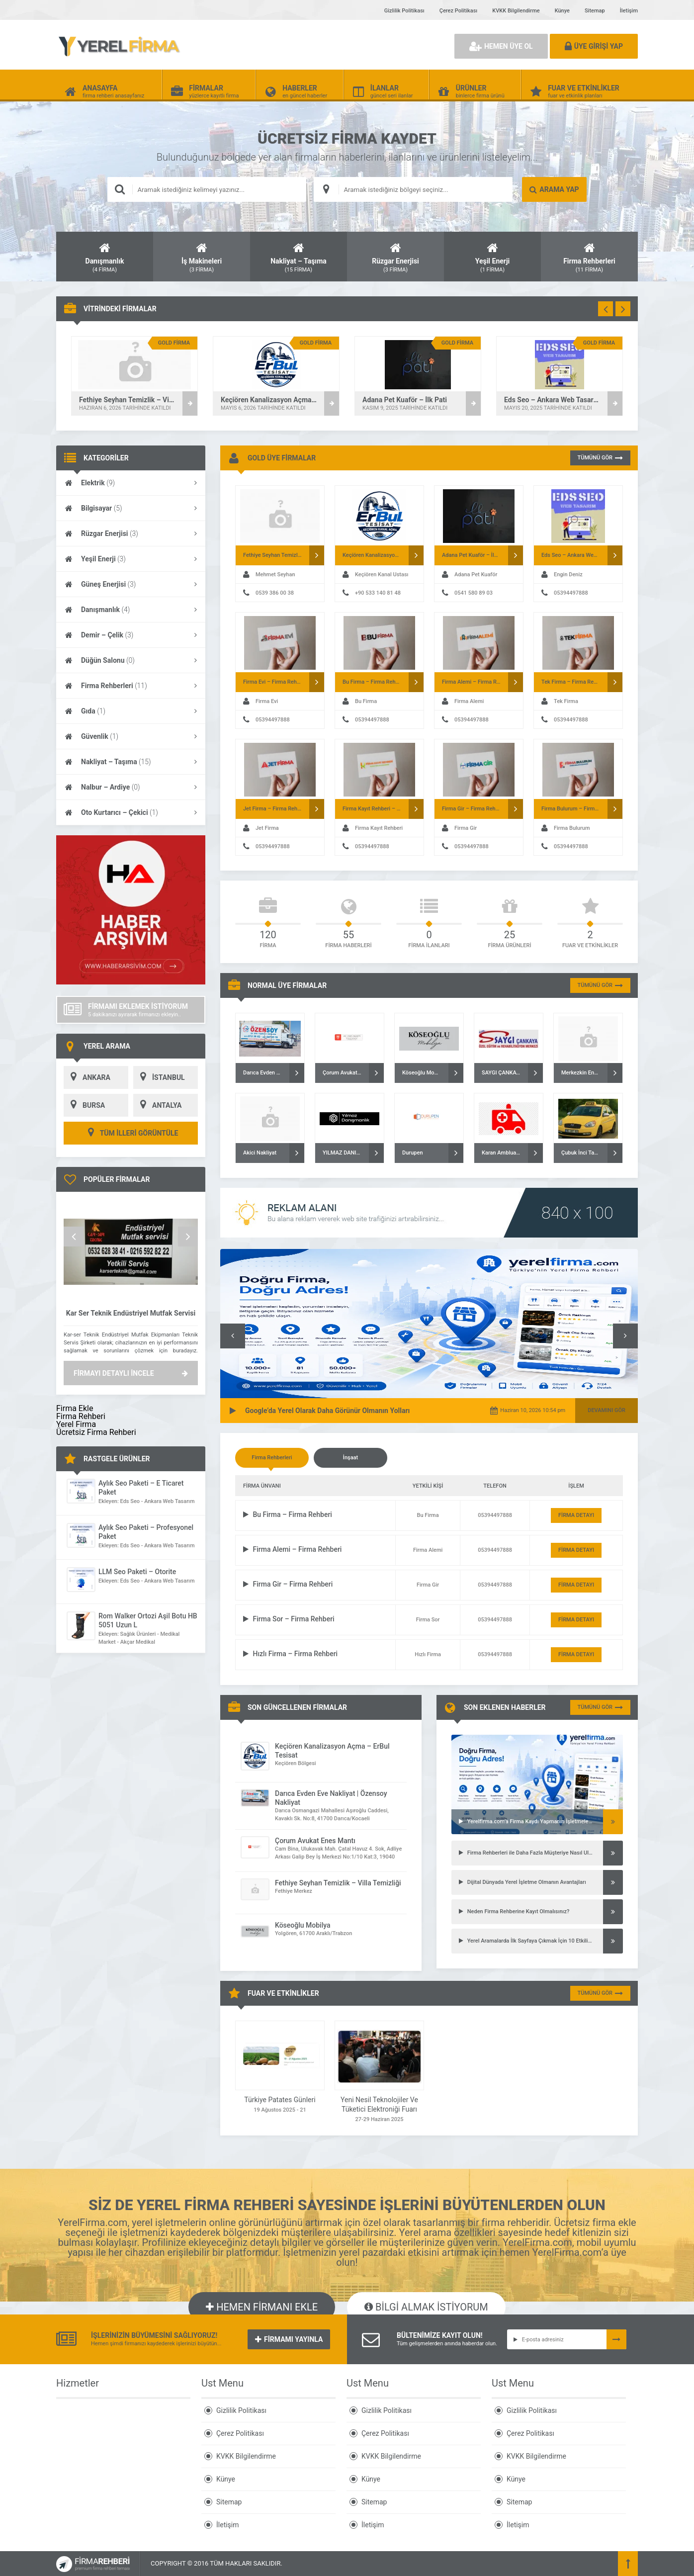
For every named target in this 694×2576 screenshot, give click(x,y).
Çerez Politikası (458, 10)
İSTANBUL (159, 1077)
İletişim (629, 10)
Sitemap (595, 10)
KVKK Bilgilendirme (515, 10)
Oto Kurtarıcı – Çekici (130, 812)
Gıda (130, 711)
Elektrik (130, 482)
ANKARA (87, 1077)
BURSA (84, 1105)
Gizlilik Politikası (404, 10)
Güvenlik (130, 736)
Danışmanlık (130, 609)
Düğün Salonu (130, 660)
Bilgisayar (130, 508)
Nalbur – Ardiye (130, 787)
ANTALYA (157, 1105)
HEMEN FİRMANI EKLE (262, 2307)
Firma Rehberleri (130, 685)
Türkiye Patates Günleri (279, 2100)
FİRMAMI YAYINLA (289, 2339)
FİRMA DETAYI (576, 1515)
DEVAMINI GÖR (606, 1410)
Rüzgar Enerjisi (130, 533)
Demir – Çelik (130, 634)
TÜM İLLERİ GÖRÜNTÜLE (131, 1133)
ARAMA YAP (554, 189)
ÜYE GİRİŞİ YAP (594, 46)
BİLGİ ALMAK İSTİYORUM (426, 2307)
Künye (562, 10)
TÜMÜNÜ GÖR (600, 457)
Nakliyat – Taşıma (130, 761)
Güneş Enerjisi (130, 584)
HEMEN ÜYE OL (501, 46)
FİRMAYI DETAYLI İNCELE (131, 1373)
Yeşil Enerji (130, 558)
